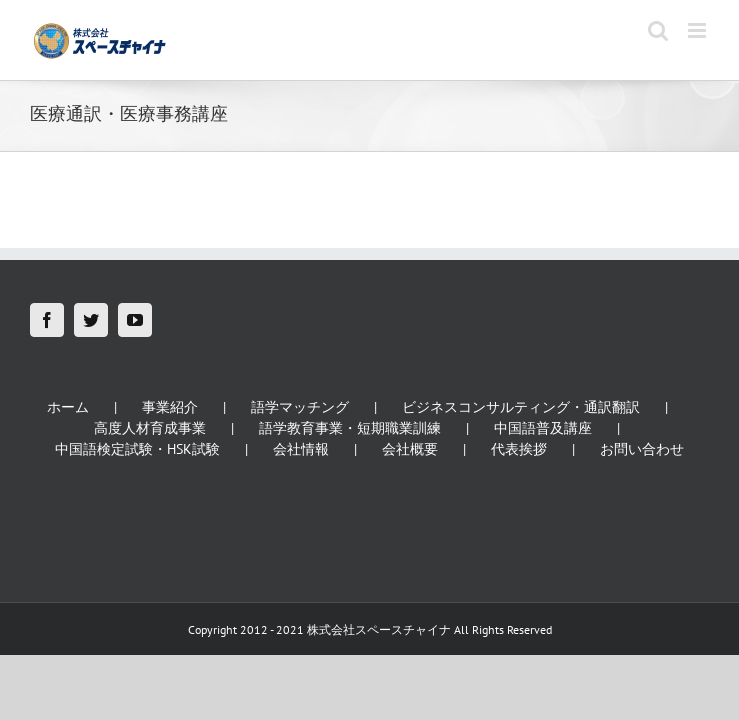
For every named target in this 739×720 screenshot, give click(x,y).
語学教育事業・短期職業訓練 (350, 428)
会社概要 (410, 449)
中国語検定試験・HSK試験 (137, 449)
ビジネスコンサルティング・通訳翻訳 (521, 407)
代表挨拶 (519, 449)
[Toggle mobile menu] (698, 30)
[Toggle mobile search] (658, 30)
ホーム (68, 407)
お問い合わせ (642, 449)
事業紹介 (170, 407)
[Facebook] (47, 320)
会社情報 (301, 449)
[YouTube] (135, 320)
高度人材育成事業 (150, 428)
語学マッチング (300, 407)
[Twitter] (91, 320)
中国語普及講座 (543, 428)
